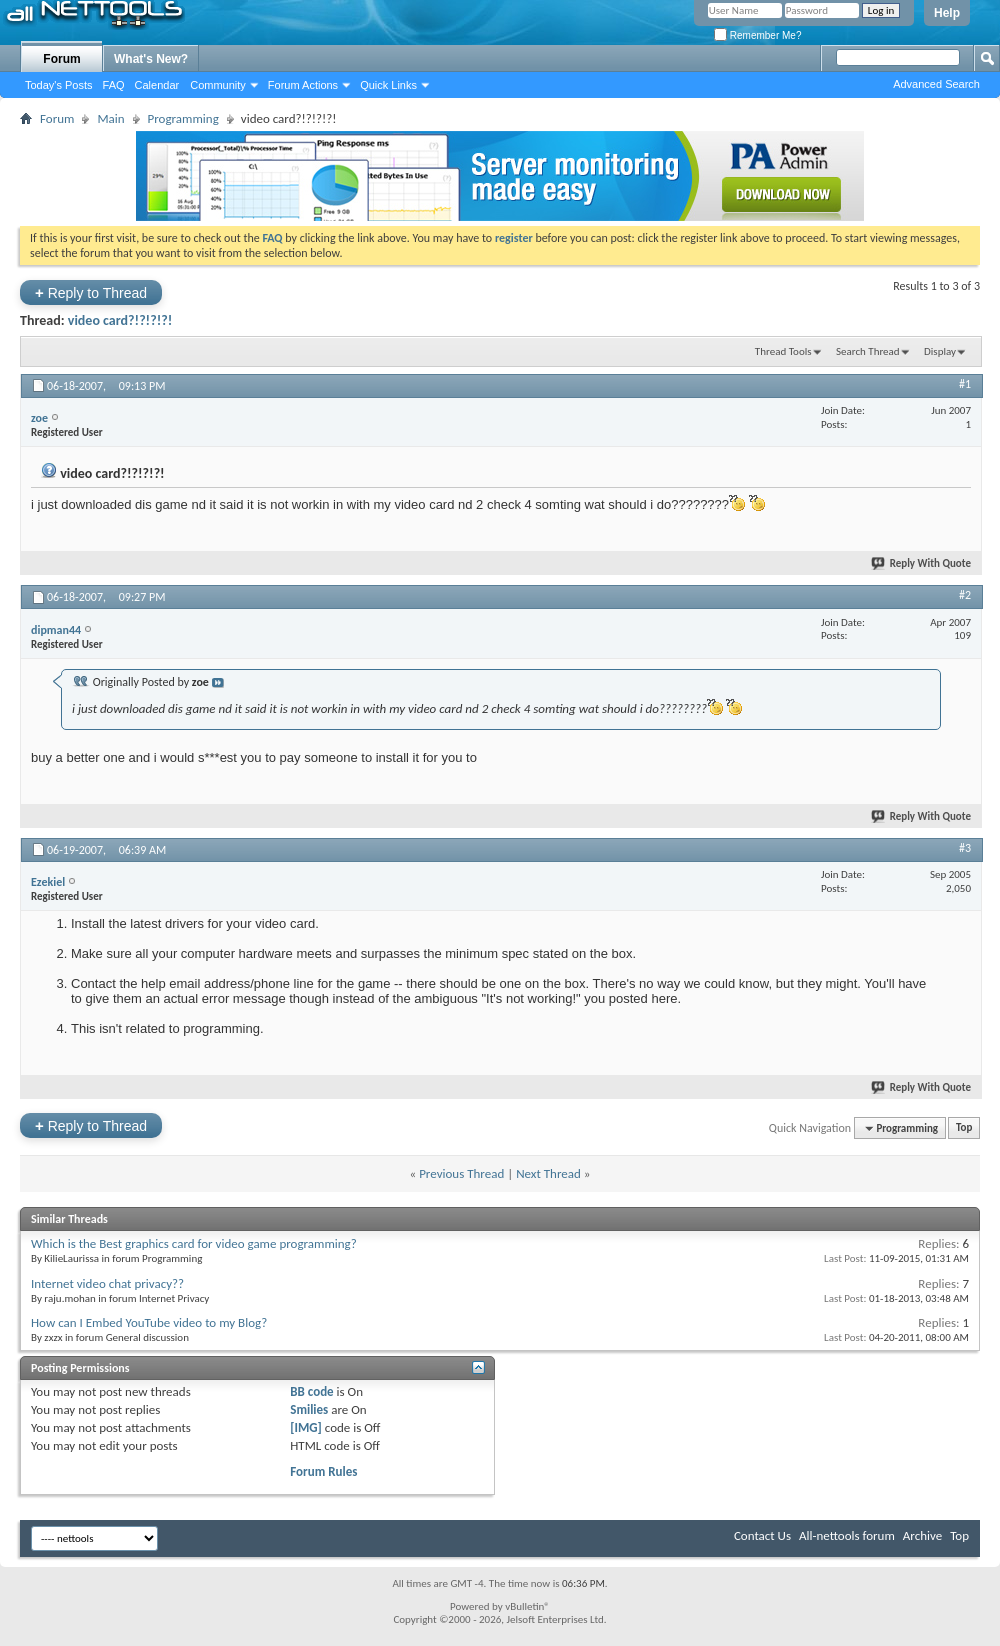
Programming (183, 118)
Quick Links (388, 85)
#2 (965, 595)
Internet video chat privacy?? (107, 1283)
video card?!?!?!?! (120, 320)
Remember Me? (757, 35)
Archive (922, 1535)
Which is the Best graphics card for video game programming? (194, 1243)
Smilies (309, 1409)
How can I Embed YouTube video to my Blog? (149, 1322)
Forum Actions (303, 85)
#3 (965, 848)
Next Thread (548, 1173)
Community (218, 85)
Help (947, 13)
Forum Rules (323, 1471)
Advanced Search (936, 84)
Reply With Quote (922, 563)
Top (964, 1128)
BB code (311, 1391)
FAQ (114, 85)
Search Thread (868, 351)
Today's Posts (59, 85)
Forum (61, 59)
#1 (965, 384)
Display (940, 351)
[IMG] (306, 1427)
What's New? (151, 59)
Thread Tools (783, 351)
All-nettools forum (847, 1535)
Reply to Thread (91, 292)
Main (110, 118)
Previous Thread (461, 1173)
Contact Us (762, 1535)
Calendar (157, 85)
